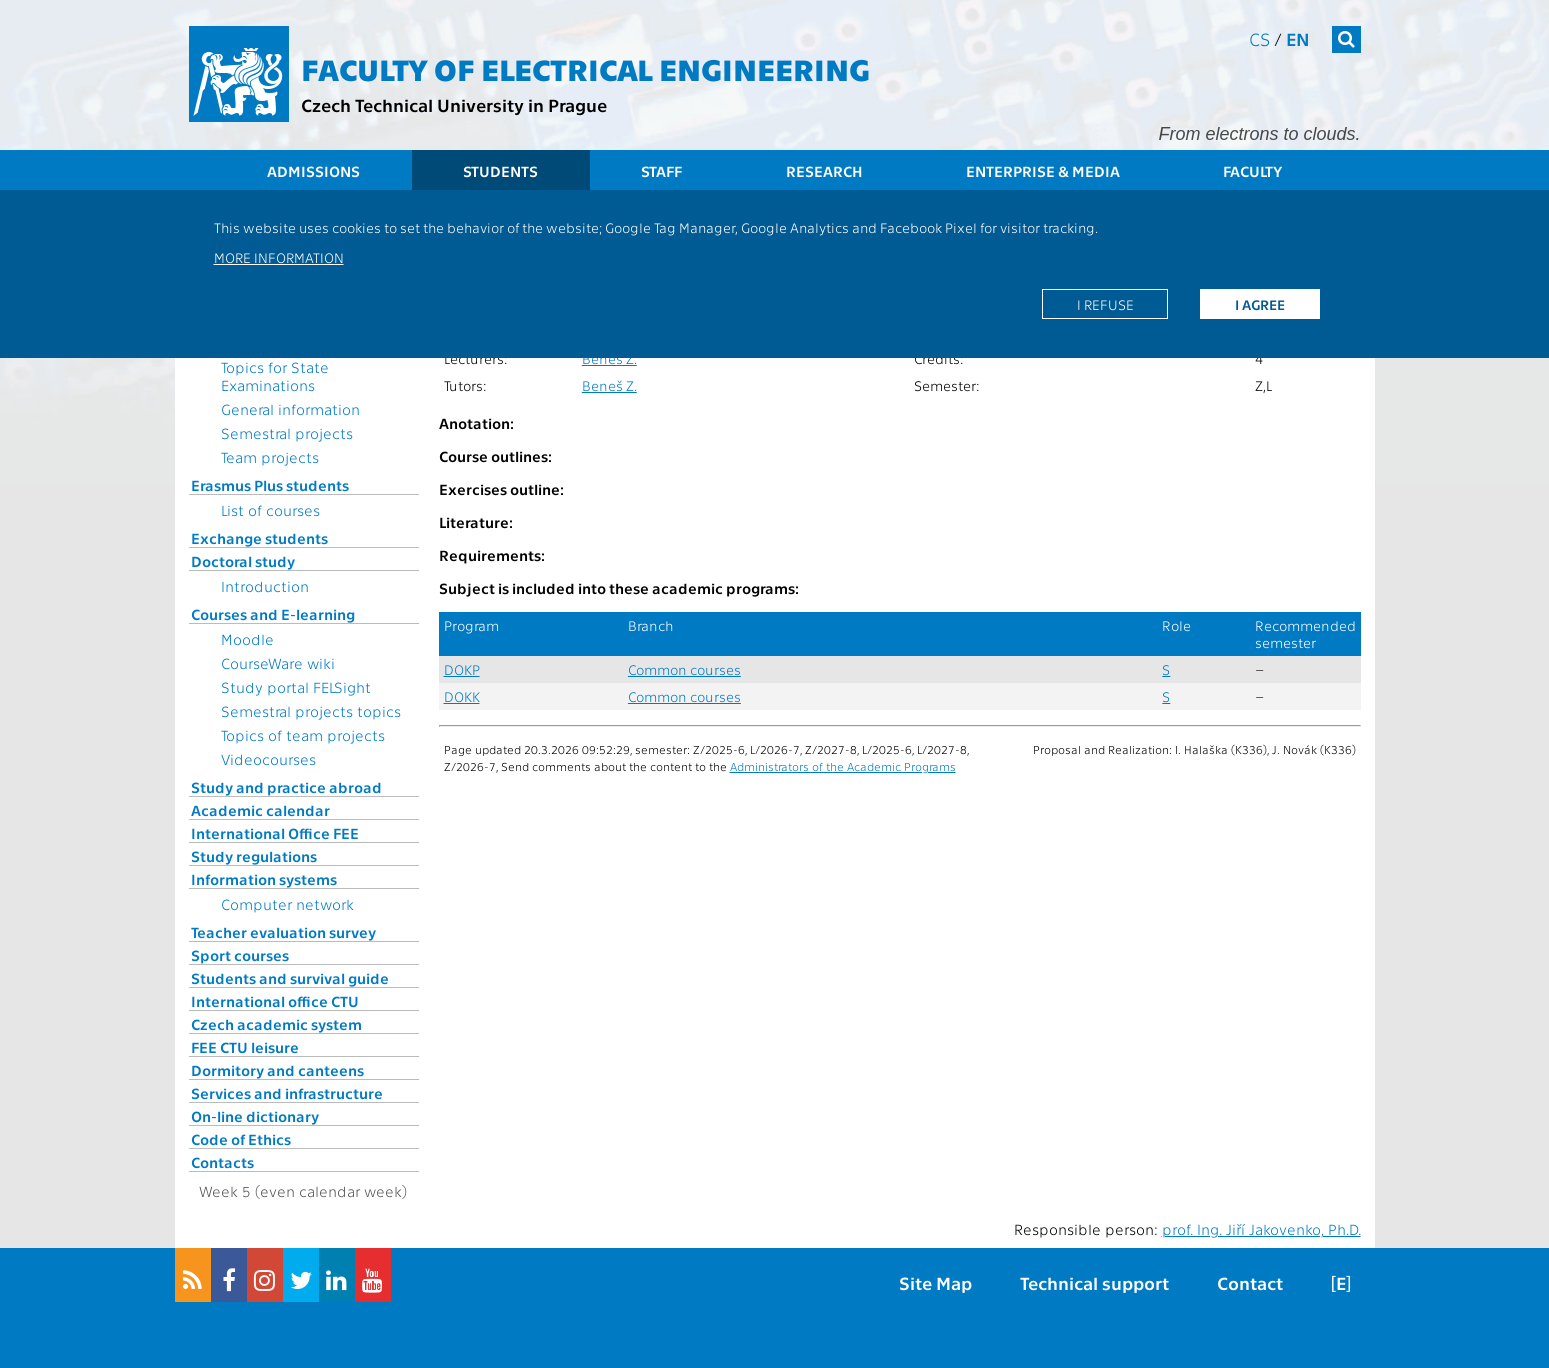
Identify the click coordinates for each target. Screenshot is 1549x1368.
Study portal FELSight (296, 687)
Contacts (222, 1162)
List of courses (270, 510)
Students (500, 171)
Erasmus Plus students (270, 485)
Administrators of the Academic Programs (843, 766)
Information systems (264, 879)
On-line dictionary (255, 1116)
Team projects (270, 457)
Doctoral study (243, 561)
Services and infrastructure (287, 1093)
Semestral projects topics (311, 711)
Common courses (684, 669)
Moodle (247, 639)
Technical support (1094, 1282)
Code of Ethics (241, 1139)
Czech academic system (276, 1024)
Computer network (287, 904)
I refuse (1105, 304)
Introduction (265, 586)
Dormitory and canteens (277, 1070)
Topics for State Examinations (275, 376)
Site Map (935, 1282)
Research (824, 171)
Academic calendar (260, 810)
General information (290, 409)
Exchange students (259, 538)
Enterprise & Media (1043, 171)
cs (1259, 38)
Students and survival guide (290, 978)
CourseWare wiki (278, 663)
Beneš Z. (609, 358)
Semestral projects (287, 433)
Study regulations (254, 856)
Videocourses (268, 759)
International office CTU (275, 1001)
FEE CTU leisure (245, 1047)
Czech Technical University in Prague (454, 104)
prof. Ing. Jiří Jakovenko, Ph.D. (1261, 1229)
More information (279, 257)
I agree (1260, 304)
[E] (1341, 1282)
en (1298, 38)
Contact (1250, 1282)
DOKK (462, 696)
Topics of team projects (303, 735)
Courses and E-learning (273, 614)
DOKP (462, 669)
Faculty (1252, 171)
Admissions (313, 171)
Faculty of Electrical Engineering (585, 68)
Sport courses (240, 955)
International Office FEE (275, 833)
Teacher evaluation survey (283, 932)
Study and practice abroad (286, 787)
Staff (661, 171)
